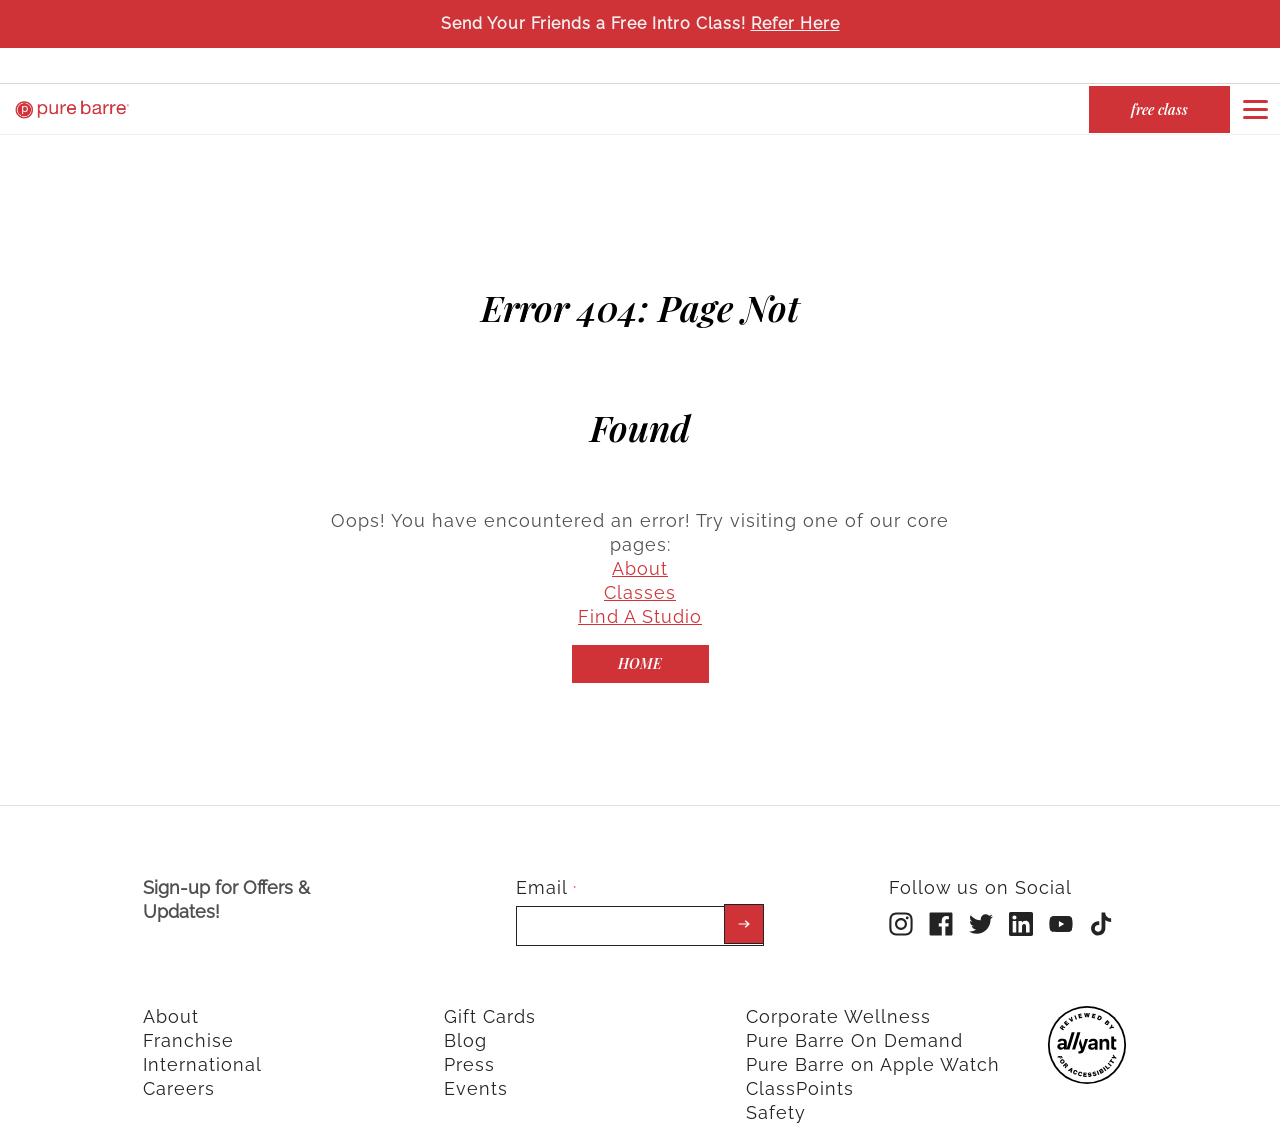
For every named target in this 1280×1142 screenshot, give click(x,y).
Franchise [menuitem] (188, 1017)
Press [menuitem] (469, 1041)
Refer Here (795, 23)
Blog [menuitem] (465, 1017)
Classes (640, 569)
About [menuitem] (171, 993)
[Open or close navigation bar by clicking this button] (1255, 109)
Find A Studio (640, 593)
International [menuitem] (202, 1041)
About (640, 545)
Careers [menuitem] (179, 1065)
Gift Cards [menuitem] (490, 993)
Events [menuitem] (476, 1065)
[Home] (640, 641)
